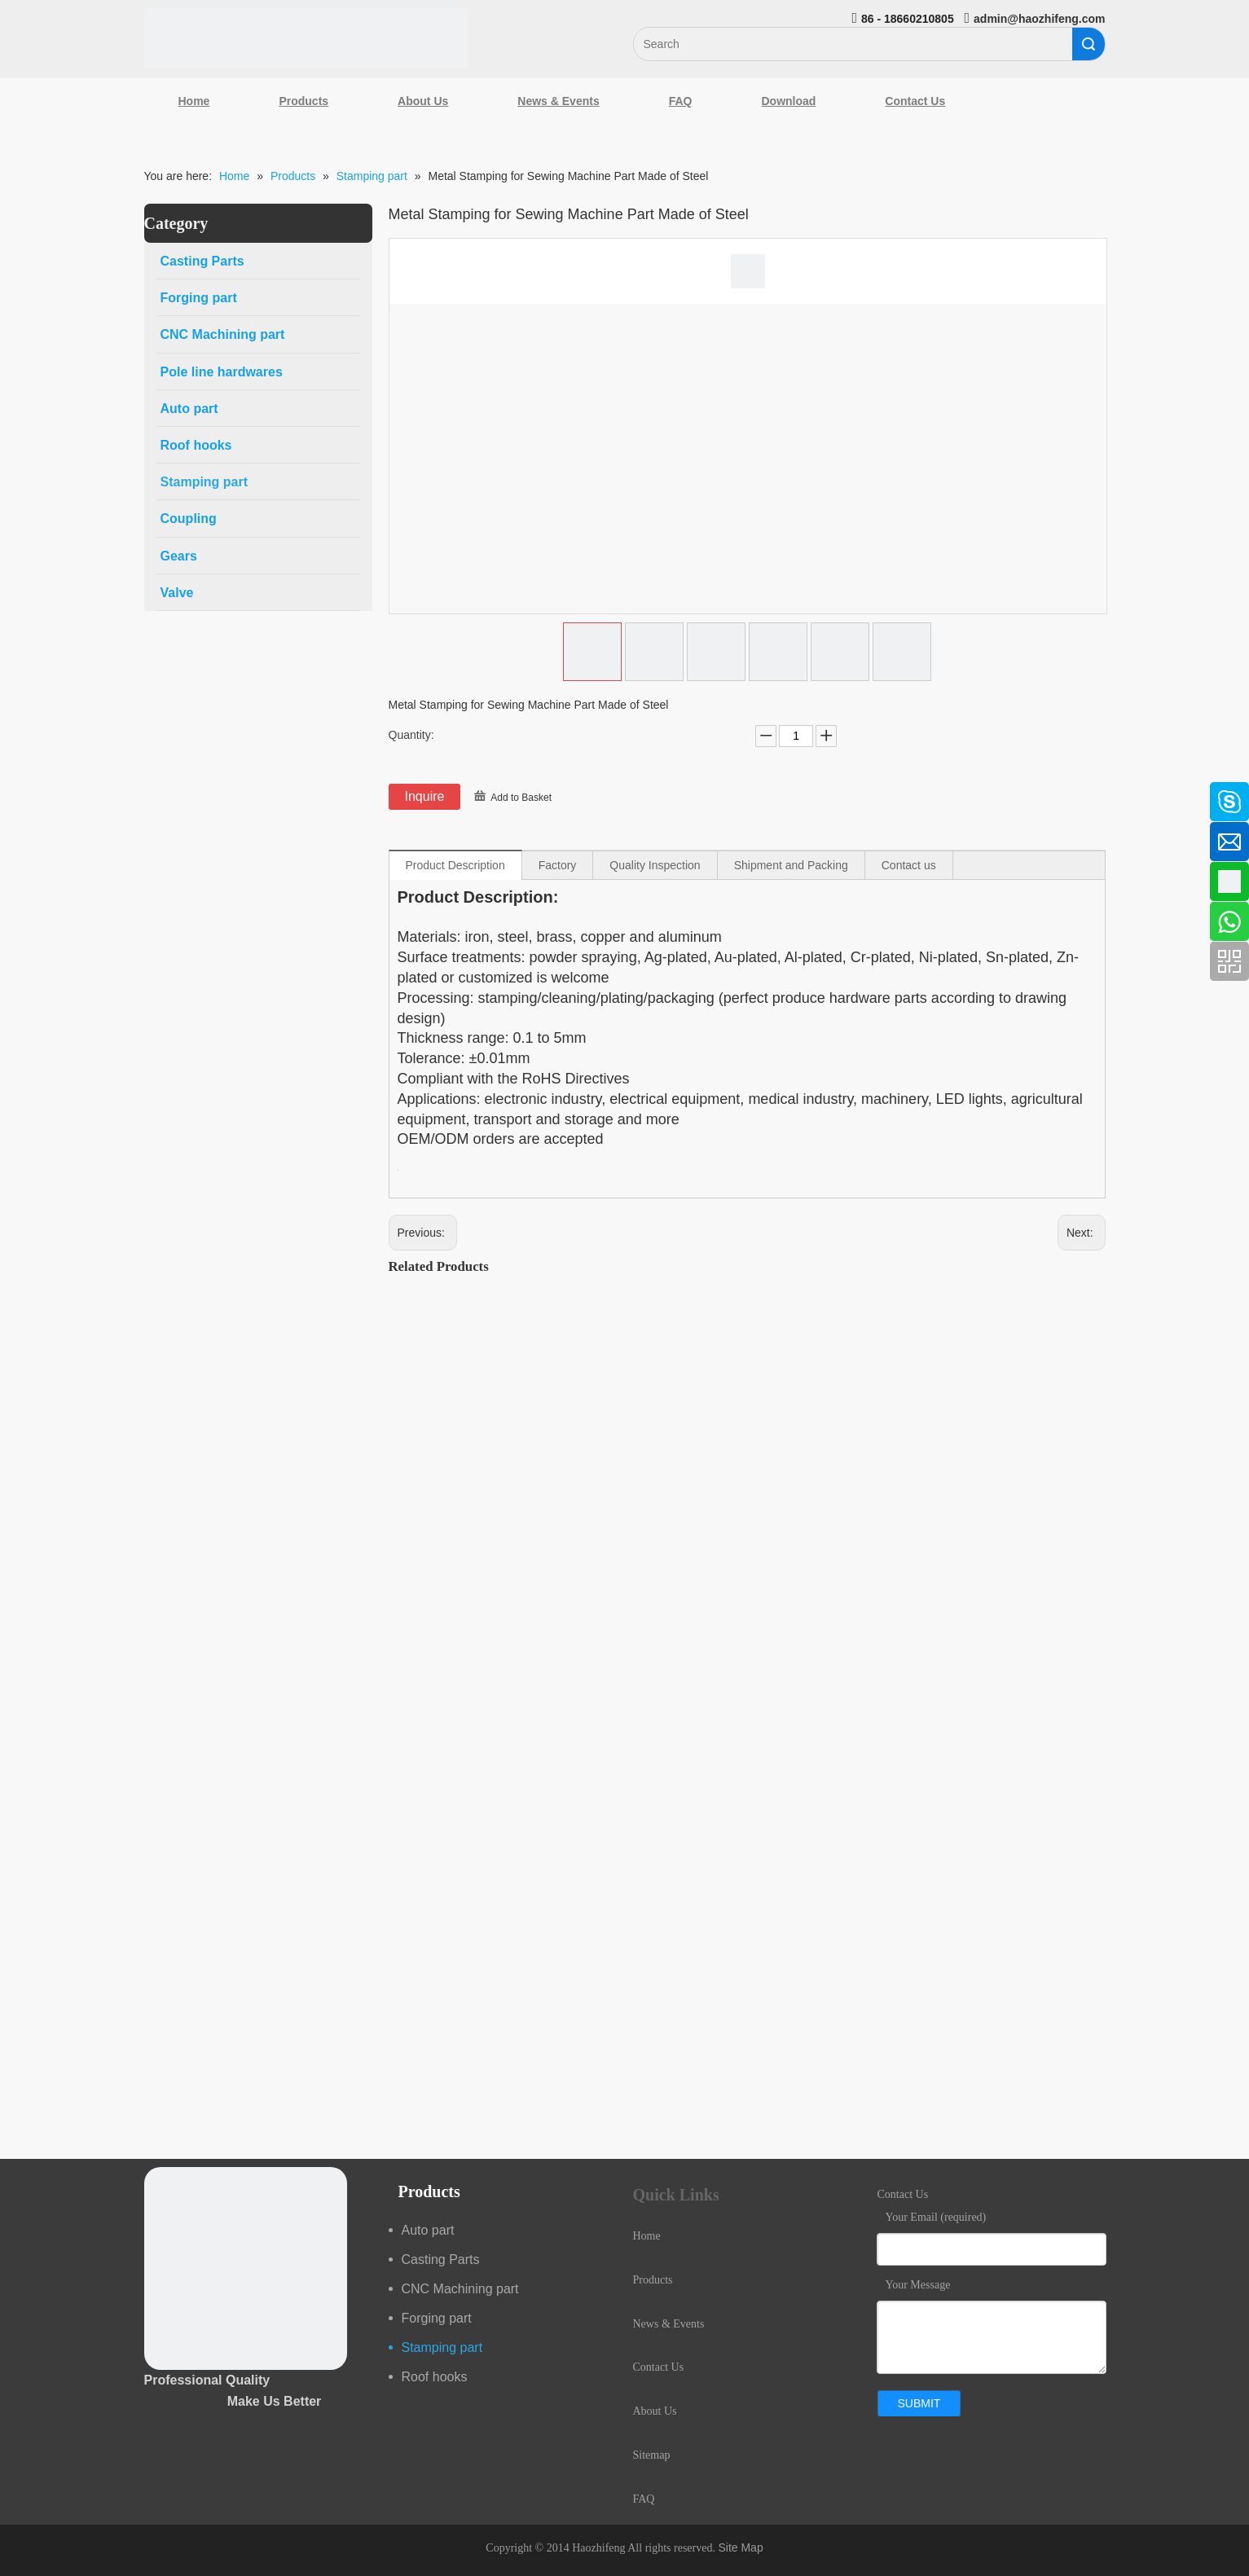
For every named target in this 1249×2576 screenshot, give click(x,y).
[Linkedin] (20, 836)
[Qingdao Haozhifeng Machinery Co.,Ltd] (306, 38)
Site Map (740, 2547)
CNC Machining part (460, 2289)
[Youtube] (20, 923)
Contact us (909, 865)
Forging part (437, 2318)
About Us (423, 101)
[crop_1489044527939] (245, 2268)
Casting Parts (441, 2259)
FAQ (681, 101)
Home (194, 101)
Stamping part (442, 2347)
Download (788, 101)
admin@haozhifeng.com (1039, 18)
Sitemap (652, 2455)
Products (303, 101)
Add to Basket (521, 797)
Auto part (428, 2230)
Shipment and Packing (791, 865)
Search (1088, 44)
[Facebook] (20, 793)
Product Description (455, 865)
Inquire (425, 796)
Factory (558, 865)
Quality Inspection (654, 865)
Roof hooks (435, 2377)
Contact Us (915, 101)
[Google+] (20, 879)
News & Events (558, 101)
